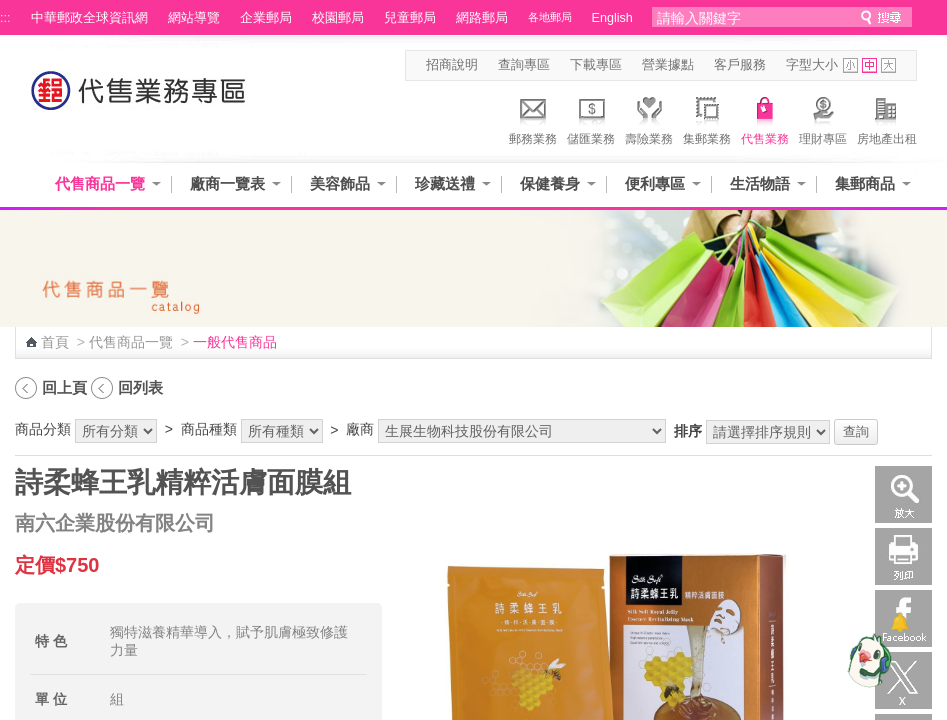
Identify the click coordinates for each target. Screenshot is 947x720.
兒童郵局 (410, 18)
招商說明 (452, 65)
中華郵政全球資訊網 (89, 18)
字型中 (869, 65)
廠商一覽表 (227, 183)
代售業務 (765, 118)
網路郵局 (482, 18)
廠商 (360, 429)
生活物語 (760, 183)
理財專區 (823, 118)
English (612, 18)
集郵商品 (865, 183)
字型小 (850, 65)
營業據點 (668, 65)
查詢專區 (524, 65)
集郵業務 (707, 118)
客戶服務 (740, 65)
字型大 (888, 65)
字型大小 (812, 65)
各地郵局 (550, 17)
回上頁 (64, 387)
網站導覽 (194, 18)
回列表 (140, 387)
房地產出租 (887, 118)
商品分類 (43, 429)
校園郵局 (338, 18)
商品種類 (209, 429)
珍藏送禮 (445, 183)
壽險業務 (649, 118)
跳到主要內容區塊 (10, 10)
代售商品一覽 (100, 183)
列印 (903, 556)
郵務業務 (533, 118)
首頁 (55, 342)
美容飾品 (340, 183)
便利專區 (655, 183)
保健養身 (550, 183)
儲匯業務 (591, 118)
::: (5, 18)
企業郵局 (266, 18)
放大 (903, 494)
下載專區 (596, 65)
